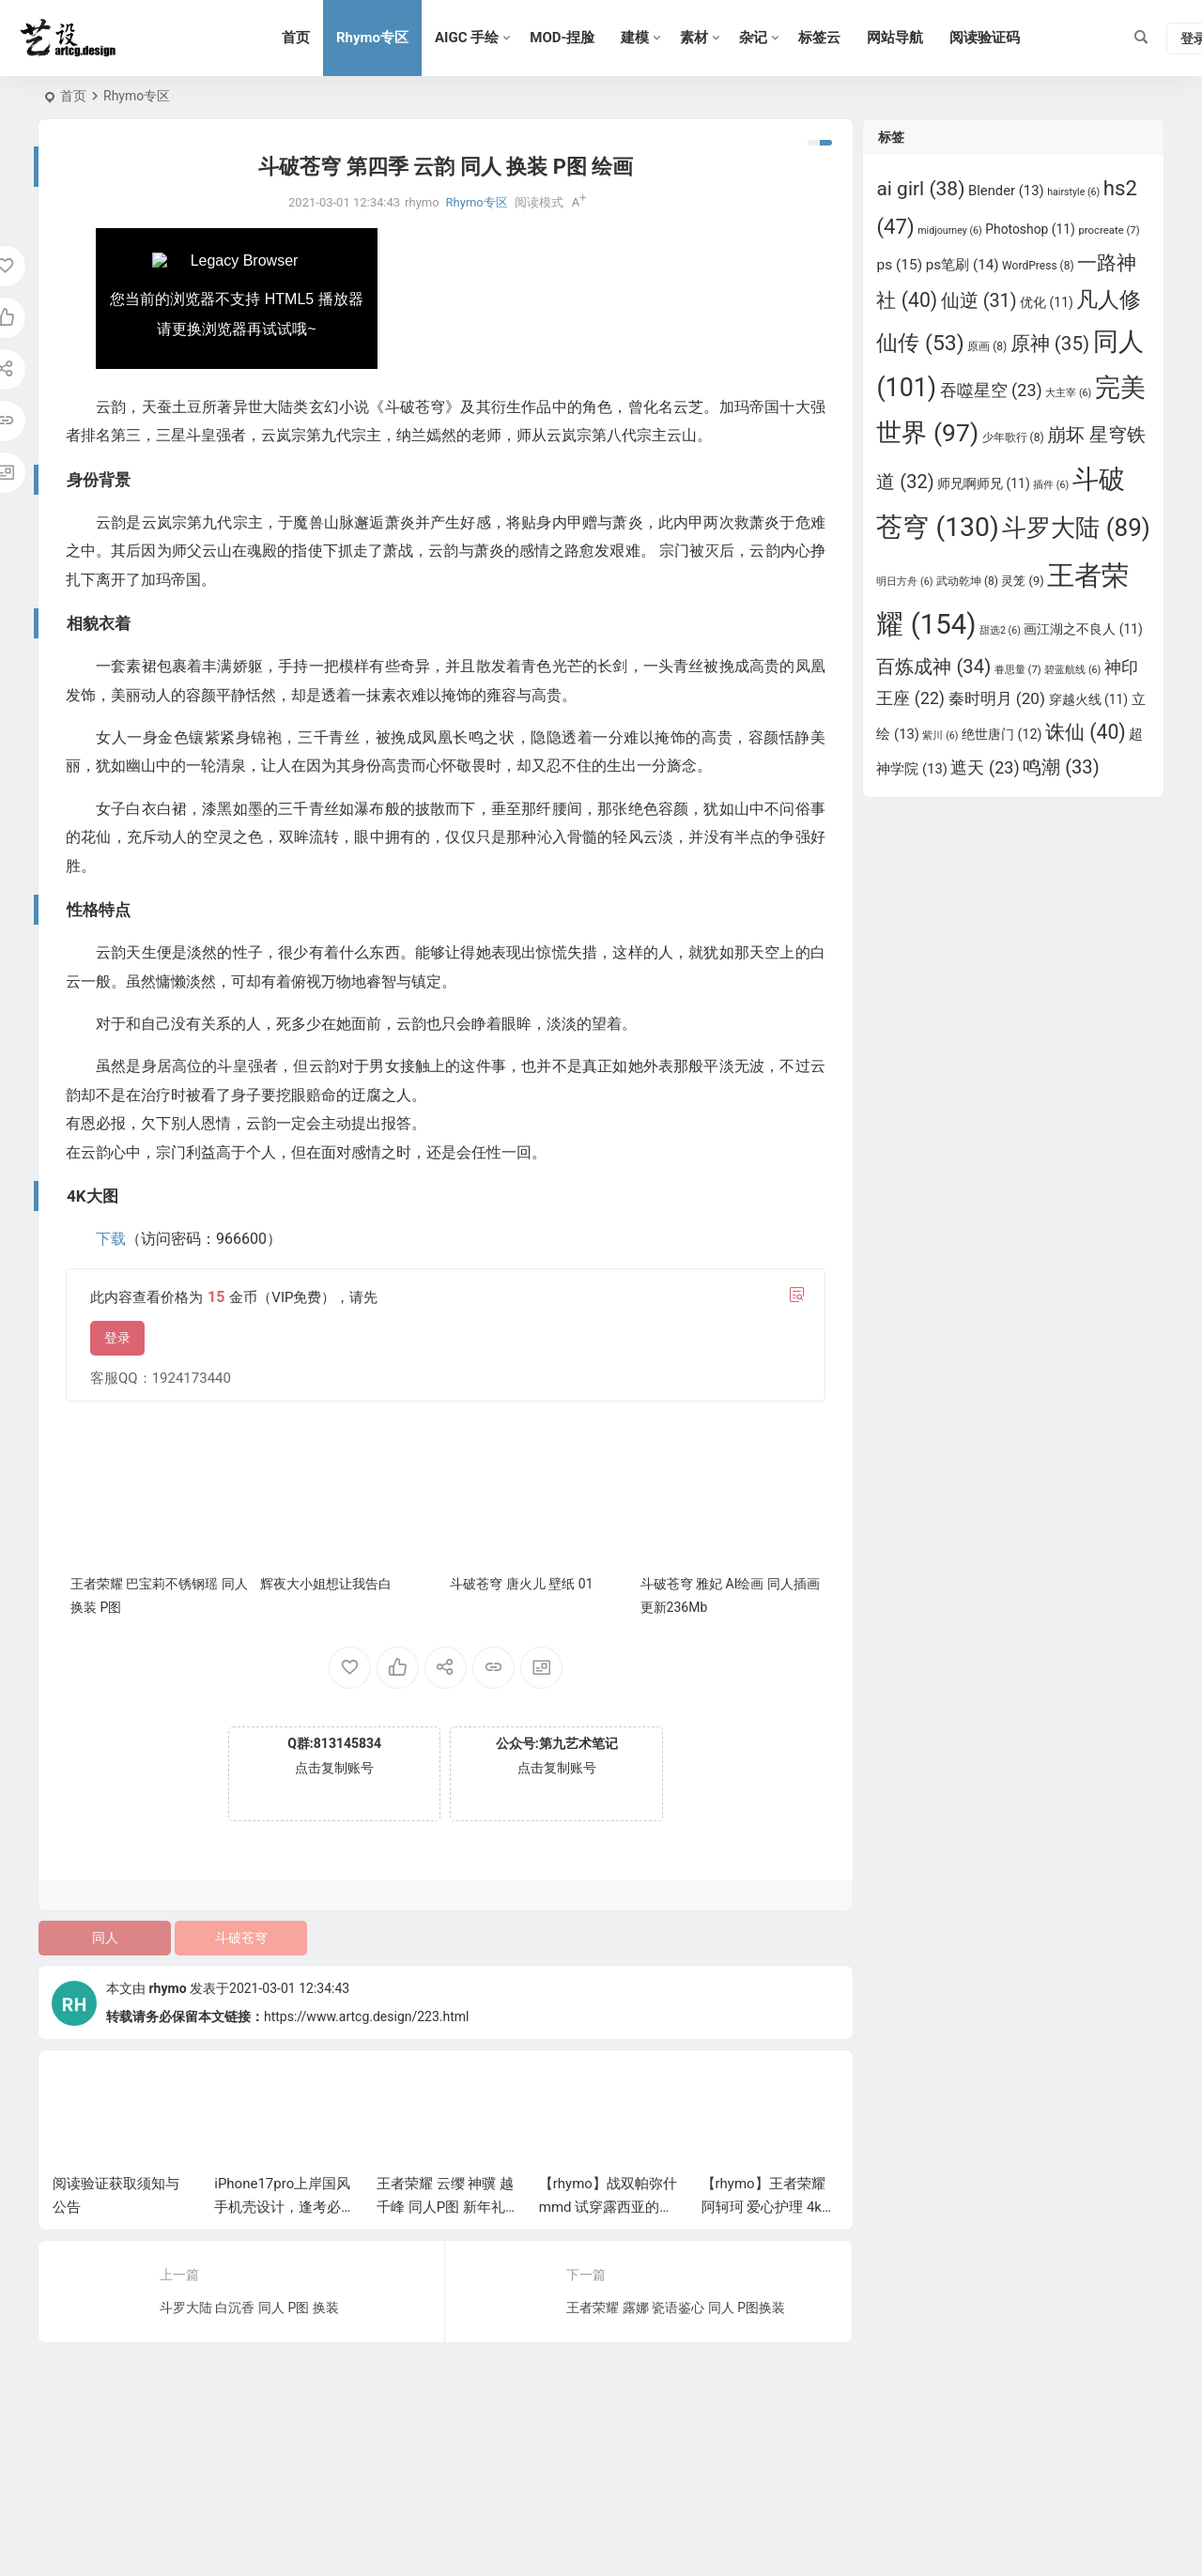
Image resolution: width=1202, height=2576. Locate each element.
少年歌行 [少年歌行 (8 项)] (1013, 437)
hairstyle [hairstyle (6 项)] (1073, 192)
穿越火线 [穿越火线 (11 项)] (1089, 699)
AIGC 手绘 (467, 37)
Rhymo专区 (372, 37)
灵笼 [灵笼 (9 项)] (1022, 581)
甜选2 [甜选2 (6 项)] (1000, 630)
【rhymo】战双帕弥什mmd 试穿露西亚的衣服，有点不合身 (608, 2207)
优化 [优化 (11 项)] (1046, 302)
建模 (635, 37)
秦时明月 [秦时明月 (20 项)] (996, 698)
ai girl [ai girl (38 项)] (920, 188)
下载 (111, 1239)
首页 (296, 37)
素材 (694, 37)
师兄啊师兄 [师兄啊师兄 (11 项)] (983, 483)
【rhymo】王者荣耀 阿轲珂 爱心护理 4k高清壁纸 (768, 2207)
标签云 (819, 37)
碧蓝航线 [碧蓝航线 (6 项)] (1072, 670)
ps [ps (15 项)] (899, 264)
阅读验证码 (984, 37)
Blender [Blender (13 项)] (1006, 190)
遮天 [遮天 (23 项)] (984, 767)
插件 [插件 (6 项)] (1051, 485)
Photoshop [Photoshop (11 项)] (1030, 229)
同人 (105, 1937)
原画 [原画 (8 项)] (987, 346)
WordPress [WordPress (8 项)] (1038, 265)
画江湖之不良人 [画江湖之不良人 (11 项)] (1083, 628)
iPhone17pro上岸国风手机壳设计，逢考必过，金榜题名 (282, 2207)
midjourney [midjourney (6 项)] (949, 230)
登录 (117, 1337)
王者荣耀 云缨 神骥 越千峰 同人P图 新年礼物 (445, 2207)
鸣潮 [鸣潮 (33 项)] (1061, 767)
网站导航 (895, 37)
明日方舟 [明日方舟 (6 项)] (904, 581)
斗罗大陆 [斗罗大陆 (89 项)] (1076, 528)
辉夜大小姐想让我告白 (326, 1583)
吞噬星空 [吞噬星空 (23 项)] (991, 390)
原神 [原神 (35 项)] (1049, 343)
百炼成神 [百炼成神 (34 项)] (933, 666)
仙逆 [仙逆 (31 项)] (979, 301)
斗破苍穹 (241, 1937)
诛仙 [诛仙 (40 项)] (1085, 732)
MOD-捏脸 (562, 37)
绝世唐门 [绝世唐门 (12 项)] (1001, 734)
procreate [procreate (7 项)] (1108, 230)
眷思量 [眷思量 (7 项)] (1017, 669)
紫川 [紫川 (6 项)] (940, 735)
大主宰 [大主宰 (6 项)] (1068, 393)
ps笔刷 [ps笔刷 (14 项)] (962, 264)
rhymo (167, 1988)
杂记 (753, 37)
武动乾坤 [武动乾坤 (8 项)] (967, 581)
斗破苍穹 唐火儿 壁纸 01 (521, 1583)
